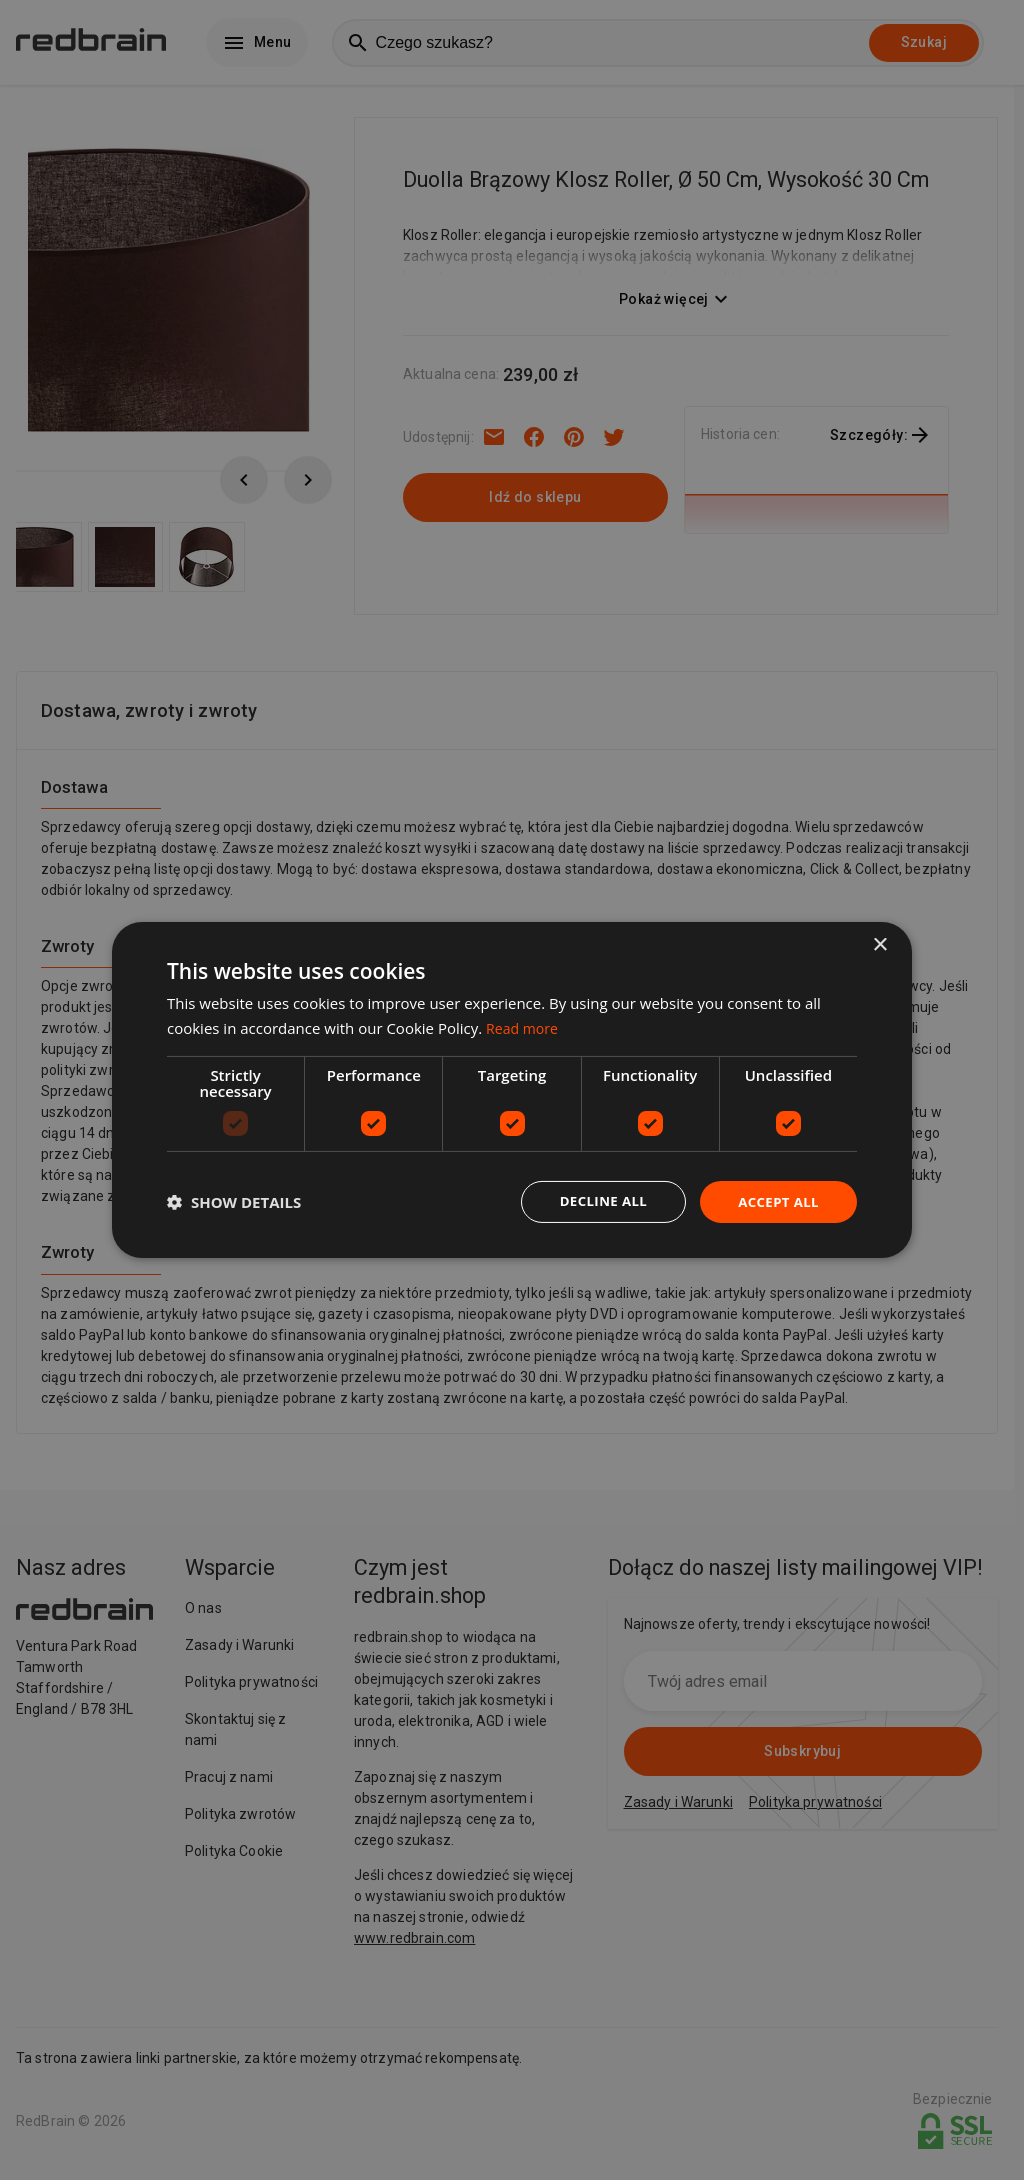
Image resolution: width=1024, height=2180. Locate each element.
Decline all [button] (596, 1201)
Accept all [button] (776, 1201)
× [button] (879, 944)
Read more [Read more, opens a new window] (524, 1027)
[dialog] (512, 1090)
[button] (234, 1202)
